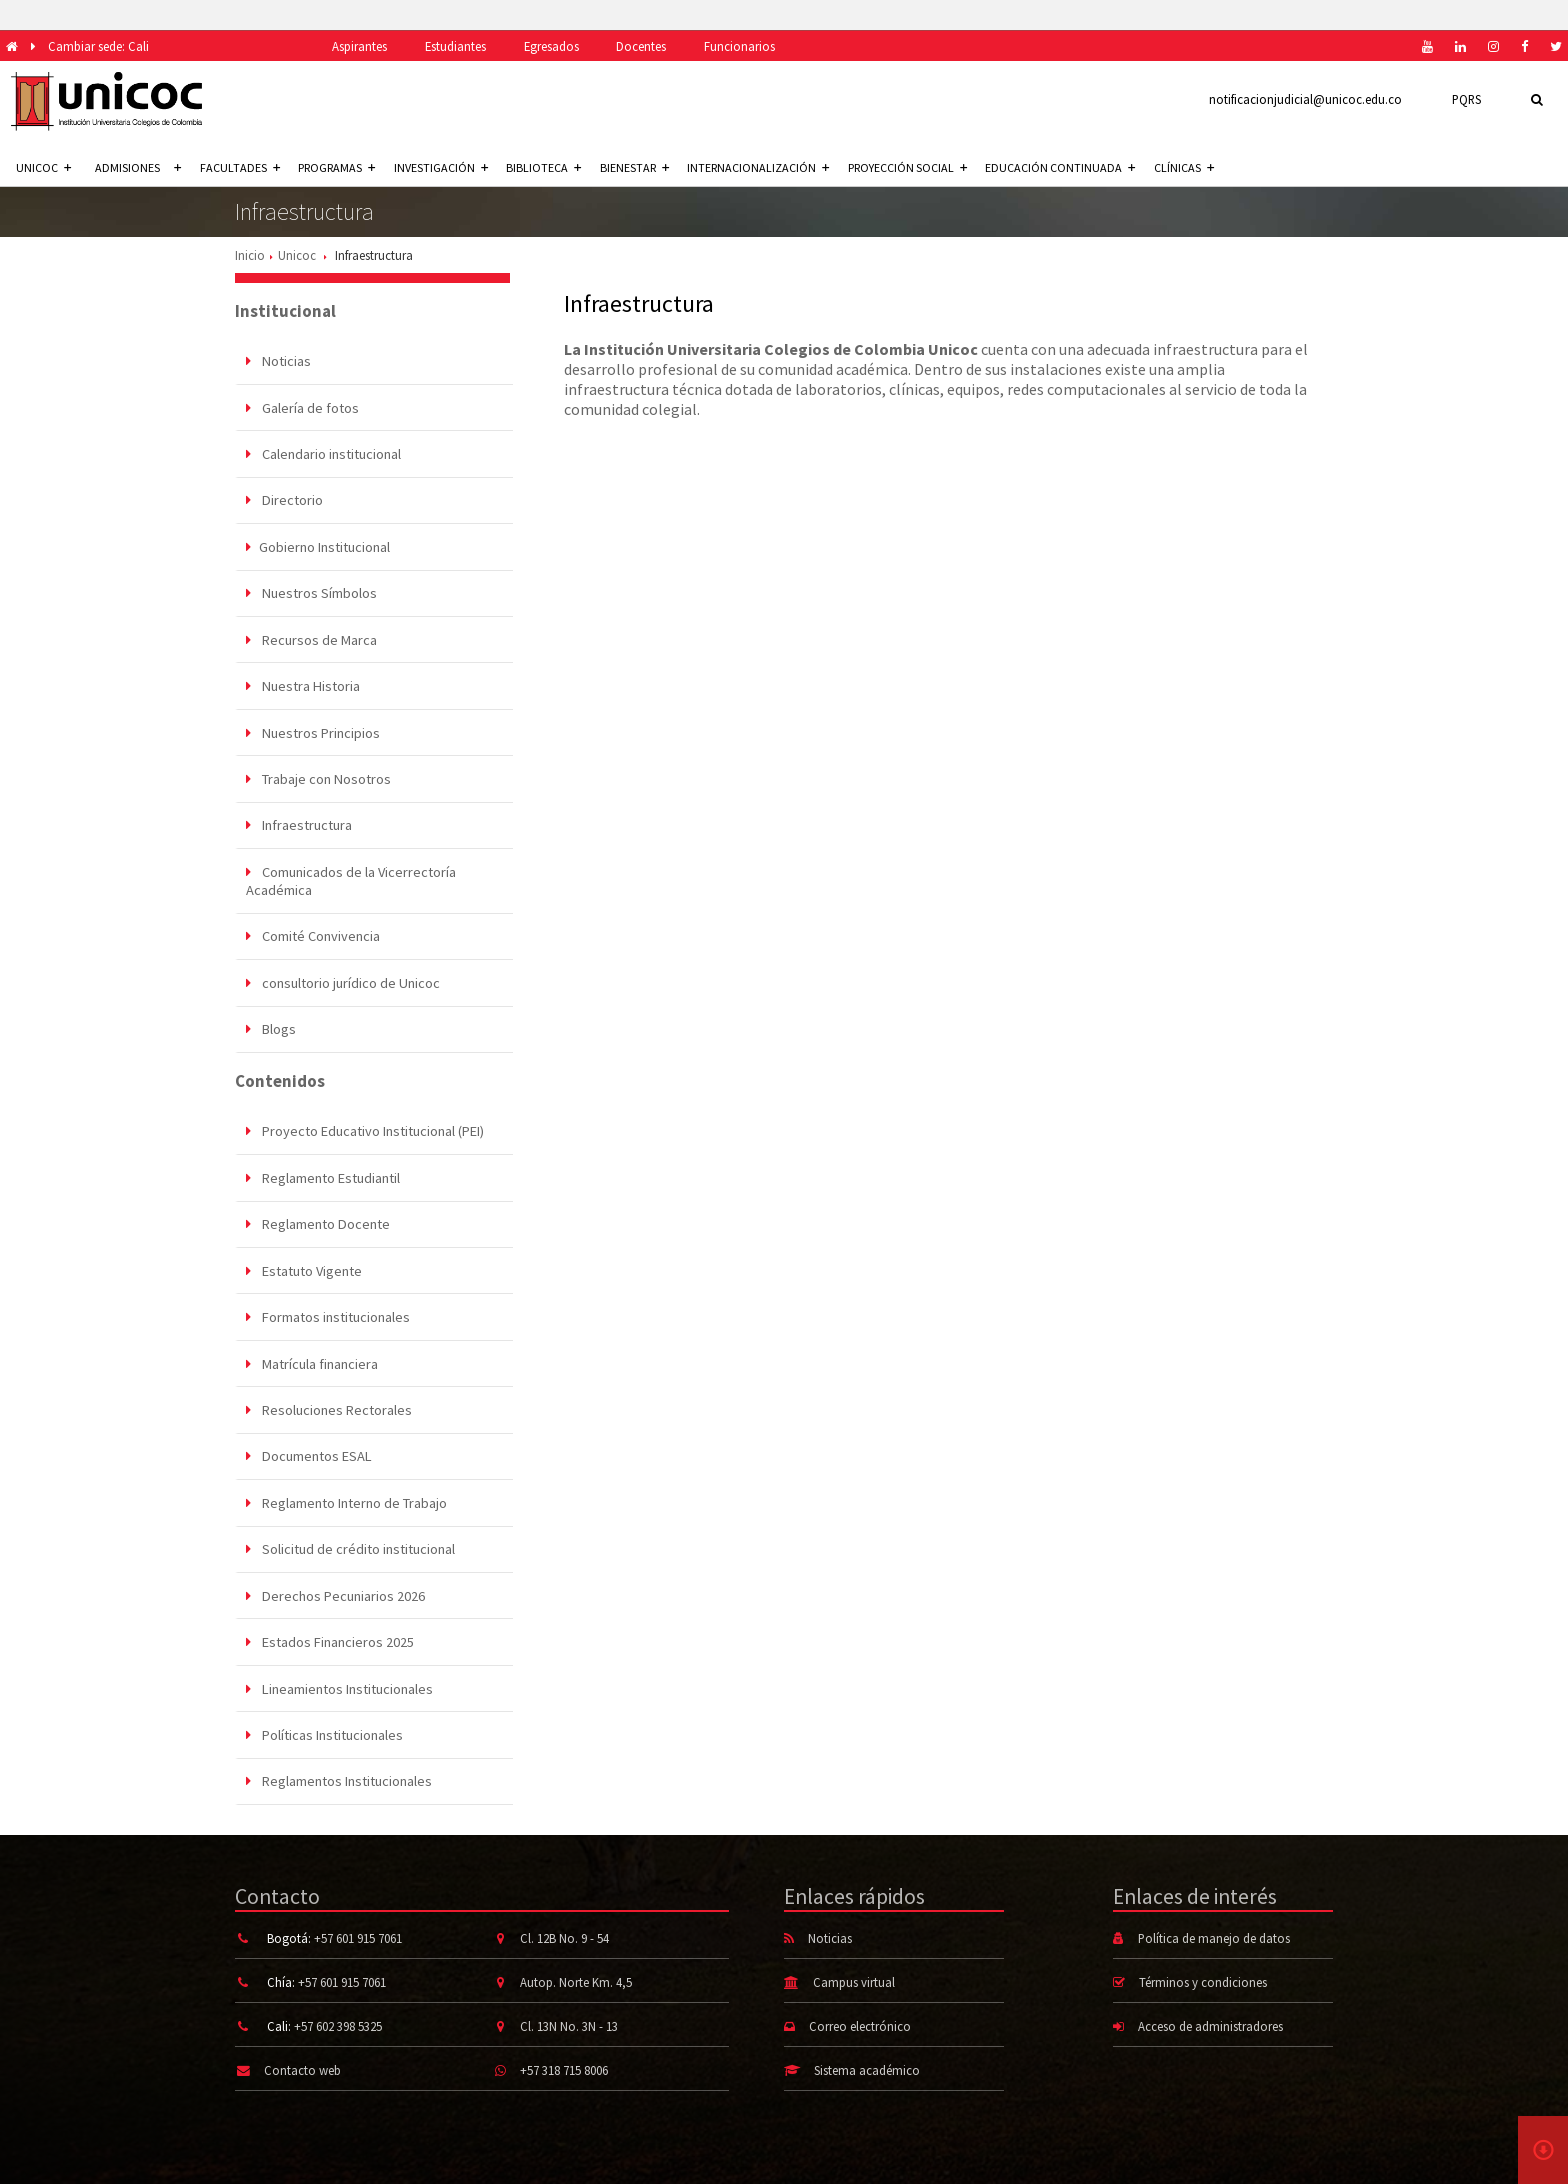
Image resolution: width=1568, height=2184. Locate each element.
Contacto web (302, 2070)
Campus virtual (854, 1982)
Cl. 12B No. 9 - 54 (564, 1938)
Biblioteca (543, 167)
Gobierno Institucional (318, 547)
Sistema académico (867, 2070)
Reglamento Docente (318, 1224)
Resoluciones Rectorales (329, 1410)
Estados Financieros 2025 (330, 1642)
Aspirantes (359, 46)
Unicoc (297, 255)
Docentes (641, 46)
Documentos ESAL (309, 1456)
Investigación (441, 167)
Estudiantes (455, 46)
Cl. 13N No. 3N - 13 (569, 2026)
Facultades (240, 167)
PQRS (1466, 99)
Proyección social (907, 167)
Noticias (278, 361)
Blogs (271, 1029)
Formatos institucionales (328, 1317)
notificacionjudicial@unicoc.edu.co (1305, 99)
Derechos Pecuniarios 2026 (335, 1596)
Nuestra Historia (303, 686)
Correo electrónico (860, 2026)
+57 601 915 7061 (358, 1938)
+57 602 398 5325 (338, 2026)
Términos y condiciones (1203, 1982)
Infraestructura (299, 825)
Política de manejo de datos (1214, 1938)
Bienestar (634, 167)
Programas (336, 167)
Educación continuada (1060, 167)
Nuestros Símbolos (311, 593)
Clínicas (1184, 167)
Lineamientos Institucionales (339, 1689)
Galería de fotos (302, 408)
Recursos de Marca (311, 640)
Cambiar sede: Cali (98, 46)
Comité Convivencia (313, 936)
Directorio (284, 500)
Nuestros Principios (313, 733)
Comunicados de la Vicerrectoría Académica (351, 881)
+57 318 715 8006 (564, 2070)
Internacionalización (758, 167)
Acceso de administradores (1210, 2026)
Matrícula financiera (312, 1364)
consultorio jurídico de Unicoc (343, 983)
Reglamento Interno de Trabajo (346, 1503)
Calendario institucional (323, 454)
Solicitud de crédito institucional (350, 1549)
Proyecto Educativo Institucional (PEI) (365, 1131)
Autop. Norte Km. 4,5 (576, 1982)
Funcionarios (739, 46)
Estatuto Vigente (304, 1271)
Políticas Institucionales (324, 1735)
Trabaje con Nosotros (318, 779)
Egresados (551, 46)
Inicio (250, 255)
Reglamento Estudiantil (323, 1178)
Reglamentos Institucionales (339, 1781)
